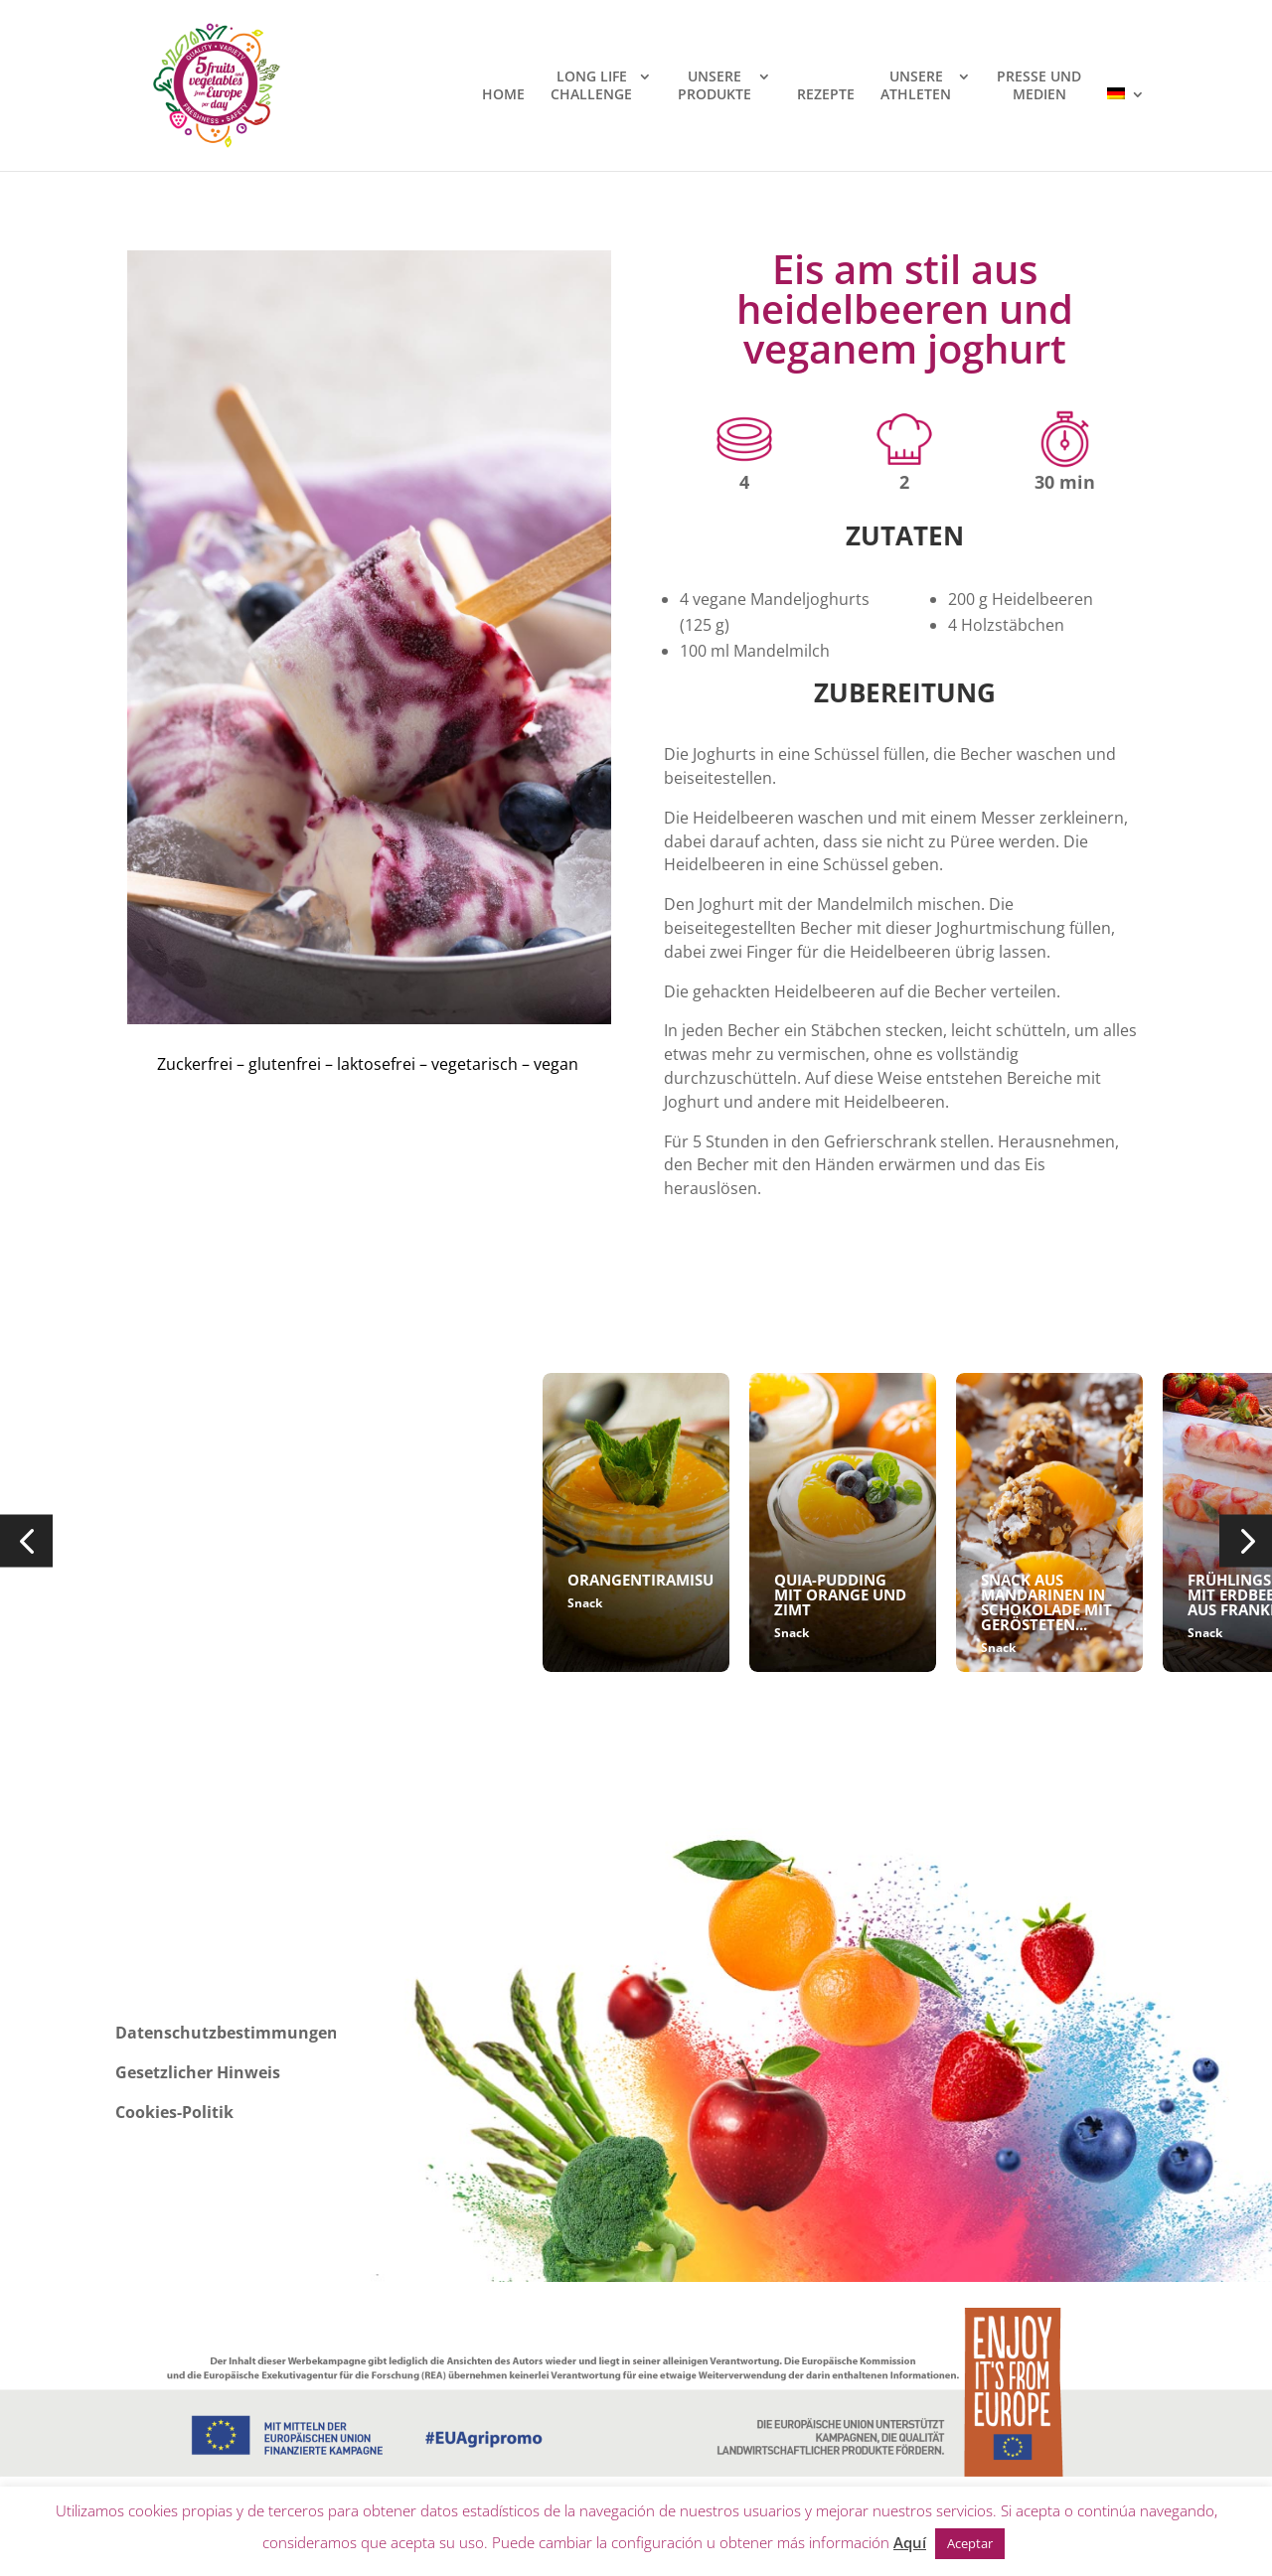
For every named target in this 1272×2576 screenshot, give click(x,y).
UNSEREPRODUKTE (714, 85)
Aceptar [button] (970, 2543)
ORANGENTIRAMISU (640, 1580)
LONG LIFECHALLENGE (591, 85)
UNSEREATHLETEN (915, 85)
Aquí (909, 2542)
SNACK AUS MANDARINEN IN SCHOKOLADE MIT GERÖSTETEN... (1046, 1602)
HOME (503, 94)
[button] (26, 1541)
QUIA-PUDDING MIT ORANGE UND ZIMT (840, 1594)
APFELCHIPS (196, 1580)
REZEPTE (826, 94)
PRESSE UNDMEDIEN (1039, 85)
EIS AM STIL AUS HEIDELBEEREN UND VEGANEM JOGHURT (418, 1602)
